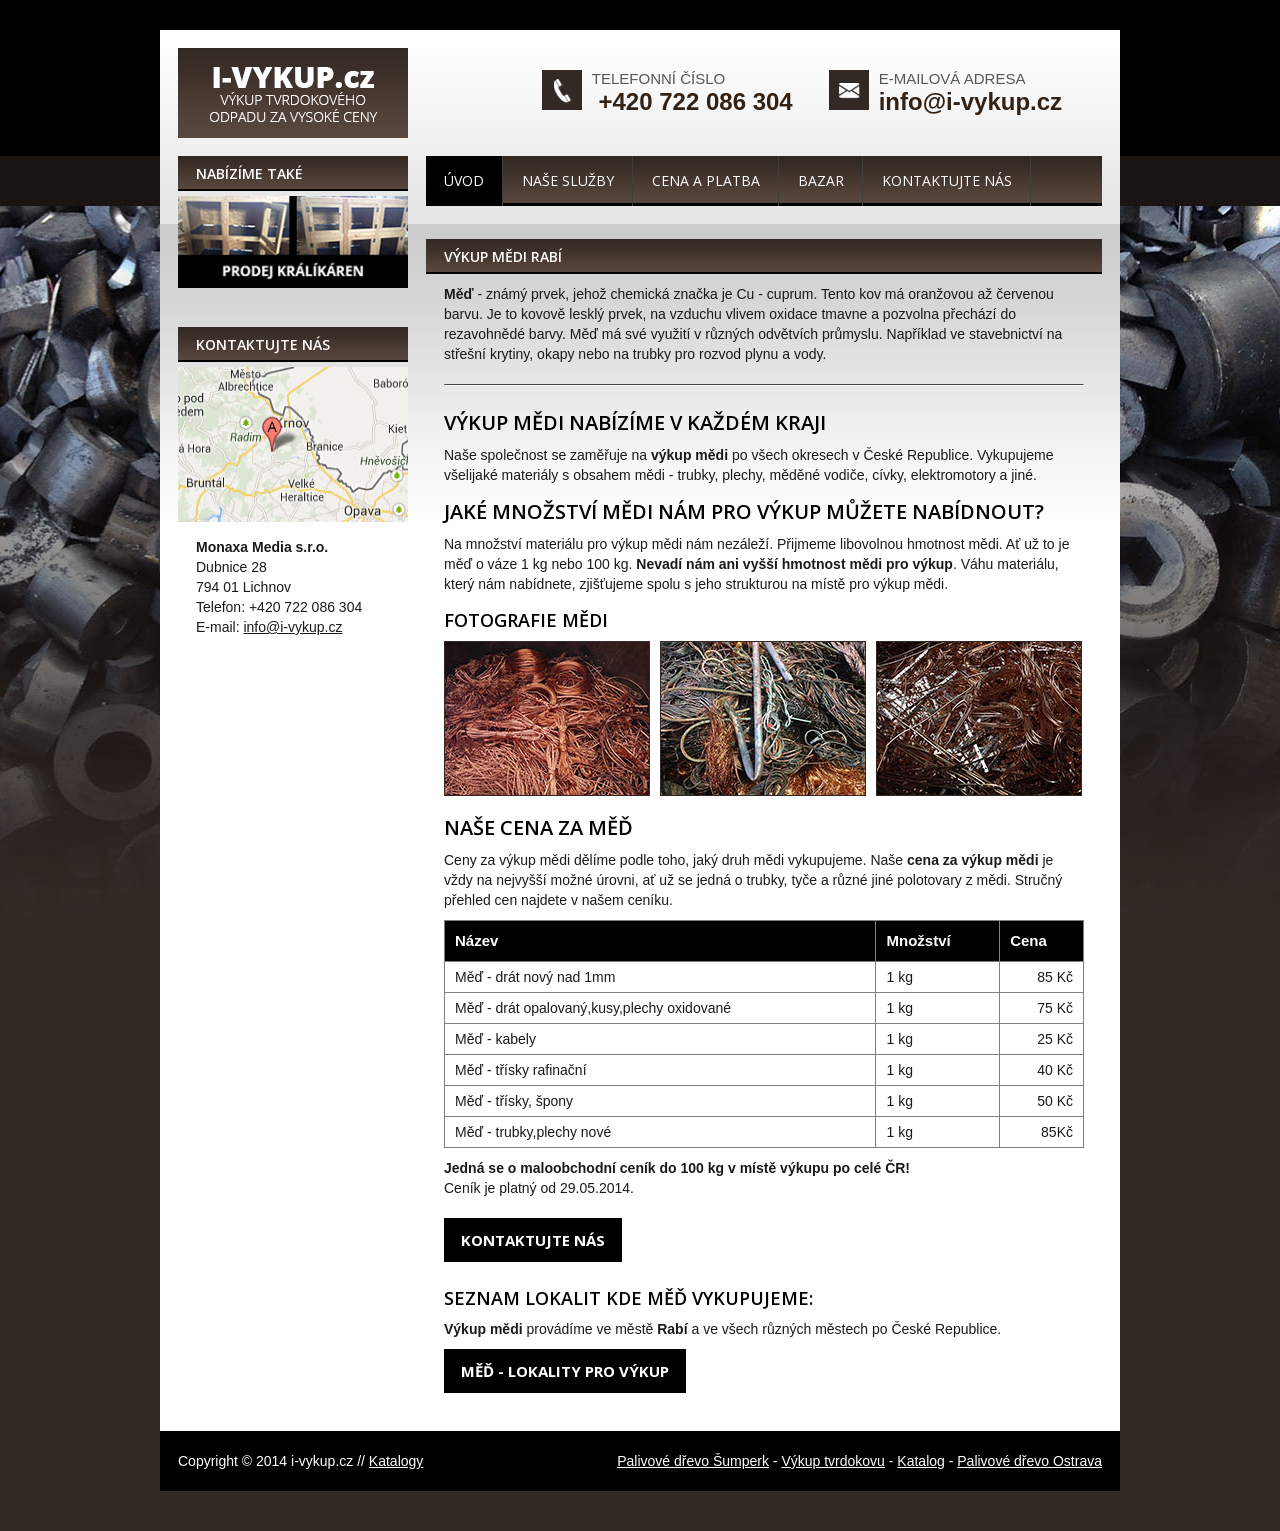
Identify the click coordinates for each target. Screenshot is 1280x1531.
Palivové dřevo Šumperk (693, 1461)
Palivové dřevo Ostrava (1029, 1461)
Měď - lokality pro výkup (565, 1371)
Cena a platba (706, 180)
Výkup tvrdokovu (833, 1461)
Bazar (821, 180)
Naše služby (568, 180)
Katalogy (396, 1461)
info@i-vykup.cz (970, 101)
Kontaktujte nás (947, 180)
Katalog (920, 1461)
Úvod (464, 180)
